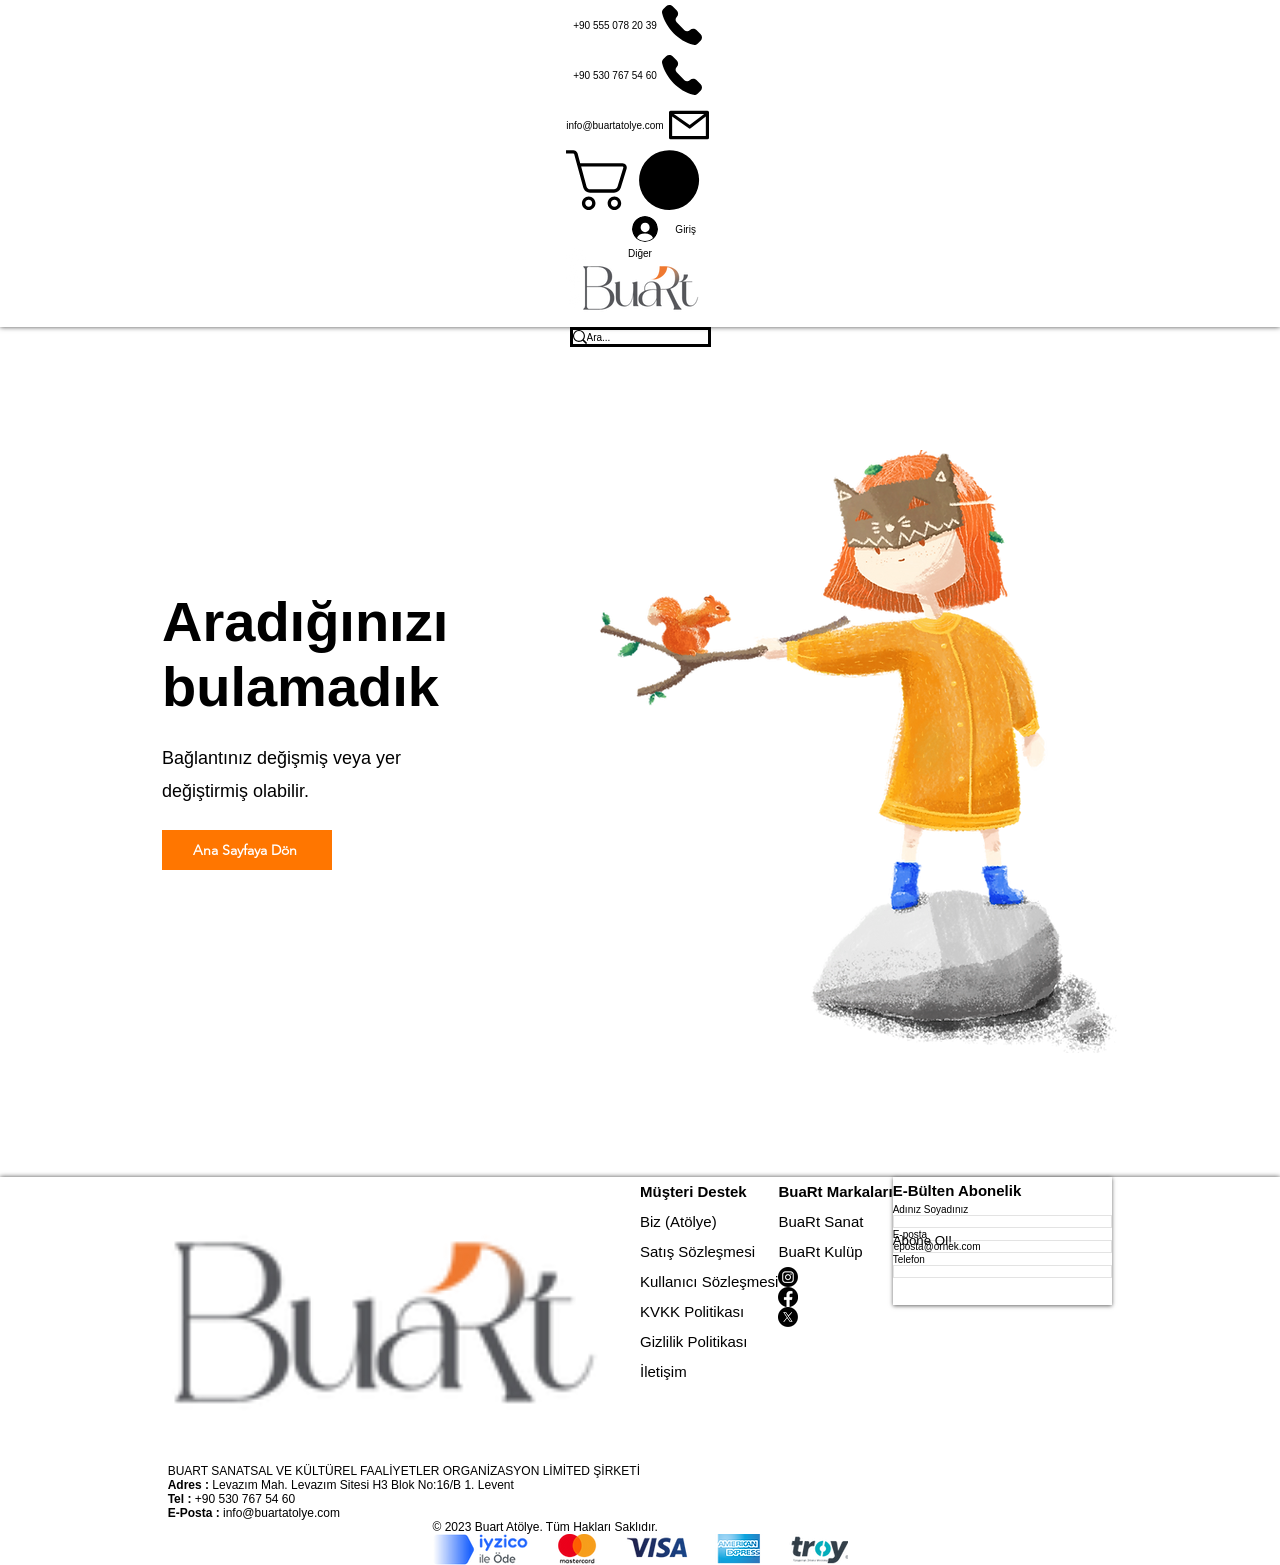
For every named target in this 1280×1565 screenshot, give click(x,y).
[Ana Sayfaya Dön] (247, 850)
